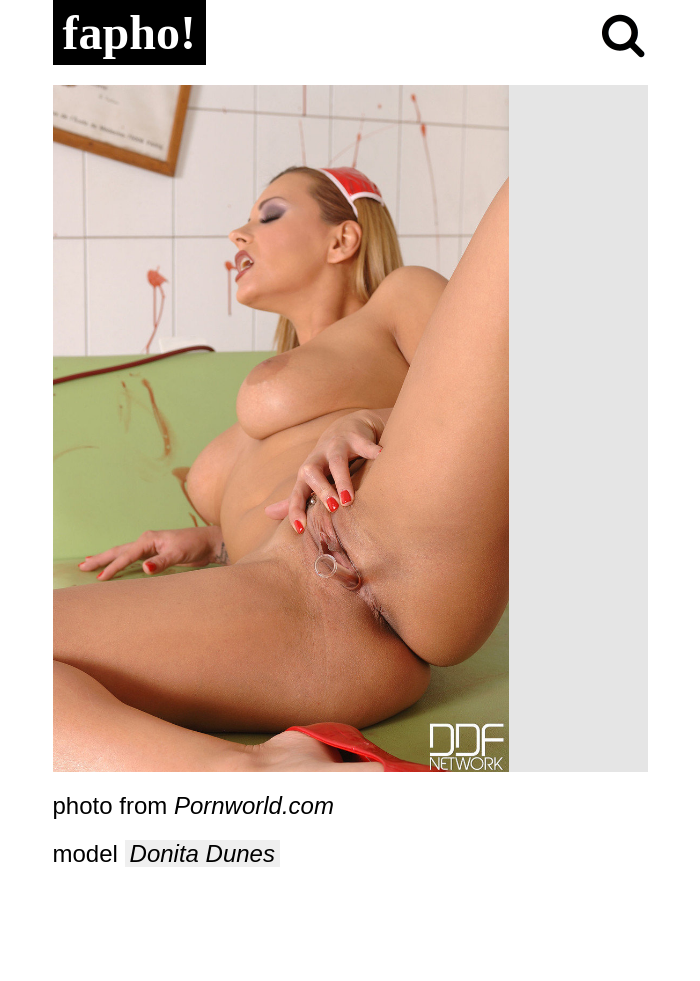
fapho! (129, 32)
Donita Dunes (202, 853)
